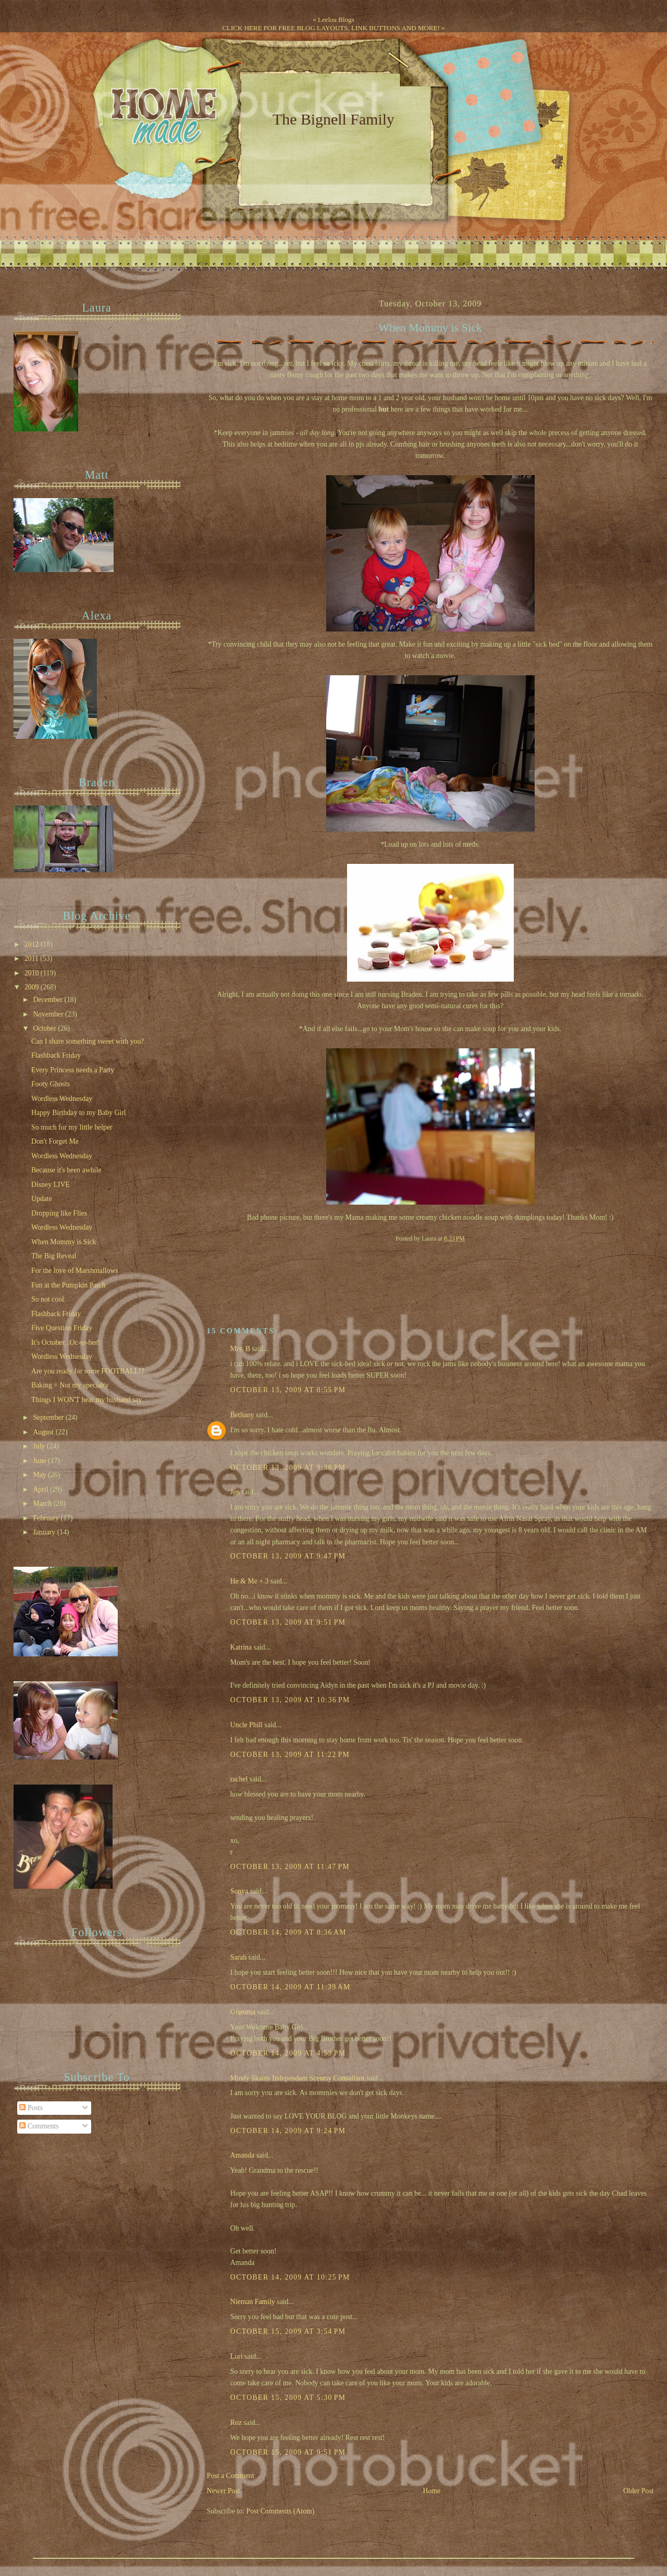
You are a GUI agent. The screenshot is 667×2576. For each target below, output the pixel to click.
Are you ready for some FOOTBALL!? (87, 1371)
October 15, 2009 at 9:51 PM (288, 2452)
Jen (235, 1492)
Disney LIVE (50, 1184)
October (45, 1028)
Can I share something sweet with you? (87, 1041)
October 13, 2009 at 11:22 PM (290, 1754)
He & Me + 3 (249, 1581)
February (46, 1518)
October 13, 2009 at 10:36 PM (290, 1700)
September (49, 1417)
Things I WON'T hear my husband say (86, 1400)
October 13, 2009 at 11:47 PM (290, 1867)
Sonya (239, 1891)
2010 (32, 973)
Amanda (242, 2155)
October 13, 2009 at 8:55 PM (288, 1390)
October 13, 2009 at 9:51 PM (288, 1622)
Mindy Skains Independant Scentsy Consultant (297, 2078)
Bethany (242, 1415)
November (49, 1014)
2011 (32, 958)
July (39, 1446)
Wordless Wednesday (61, 1099)
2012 (32, 944)
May (40, 1475)
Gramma (242, 2012)
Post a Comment (230, 2476)
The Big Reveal (53, 1256)
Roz (236, 2422)
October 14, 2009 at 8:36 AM (288, 1932)
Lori (236, 2356)
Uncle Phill (246, 1725)
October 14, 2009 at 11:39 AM (290, 1987)
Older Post (638, 2491)
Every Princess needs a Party (72, 1070)
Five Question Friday (61, 1328)
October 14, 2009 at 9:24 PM (288, 2131)
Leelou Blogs (336, 19)
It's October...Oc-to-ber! (65, 1342)
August (44, 1432)
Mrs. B (240, 1349)
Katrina (241, 1647)
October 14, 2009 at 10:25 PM (290, 2277)
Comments (38, 2126)
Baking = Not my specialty (69, 1385)
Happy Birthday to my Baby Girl (78, 1113)
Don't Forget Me (55, 1141)
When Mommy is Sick (430, 327)
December (48, 1000)
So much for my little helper (72, 1127)
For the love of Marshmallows (74, 1270)
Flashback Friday (56, 1055)
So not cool (47, 1299)
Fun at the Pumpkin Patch (68, 1285)
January (45, 1532)
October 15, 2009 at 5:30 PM (288, 2397)
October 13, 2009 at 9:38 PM (288, 1467)
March (43, 1503)
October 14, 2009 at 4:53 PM (288, 2053)
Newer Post (223, 2491)
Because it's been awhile (66, 1170)
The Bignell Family (333, 119)
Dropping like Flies (59, 1213)
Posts (31, 2108)
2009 (32, 987)
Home (431, 2491)
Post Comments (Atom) (280, 2511)
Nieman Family (252, 2302)
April (41, 1489)
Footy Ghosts (50, 1084)
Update (41, 1199)
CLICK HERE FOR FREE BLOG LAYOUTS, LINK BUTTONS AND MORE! (330, 28)
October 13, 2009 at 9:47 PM (288, 1556)
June (40, 1461)
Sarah (238, 1957)
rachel (239, 1779)
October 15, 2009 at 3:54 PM (288, 2331)
